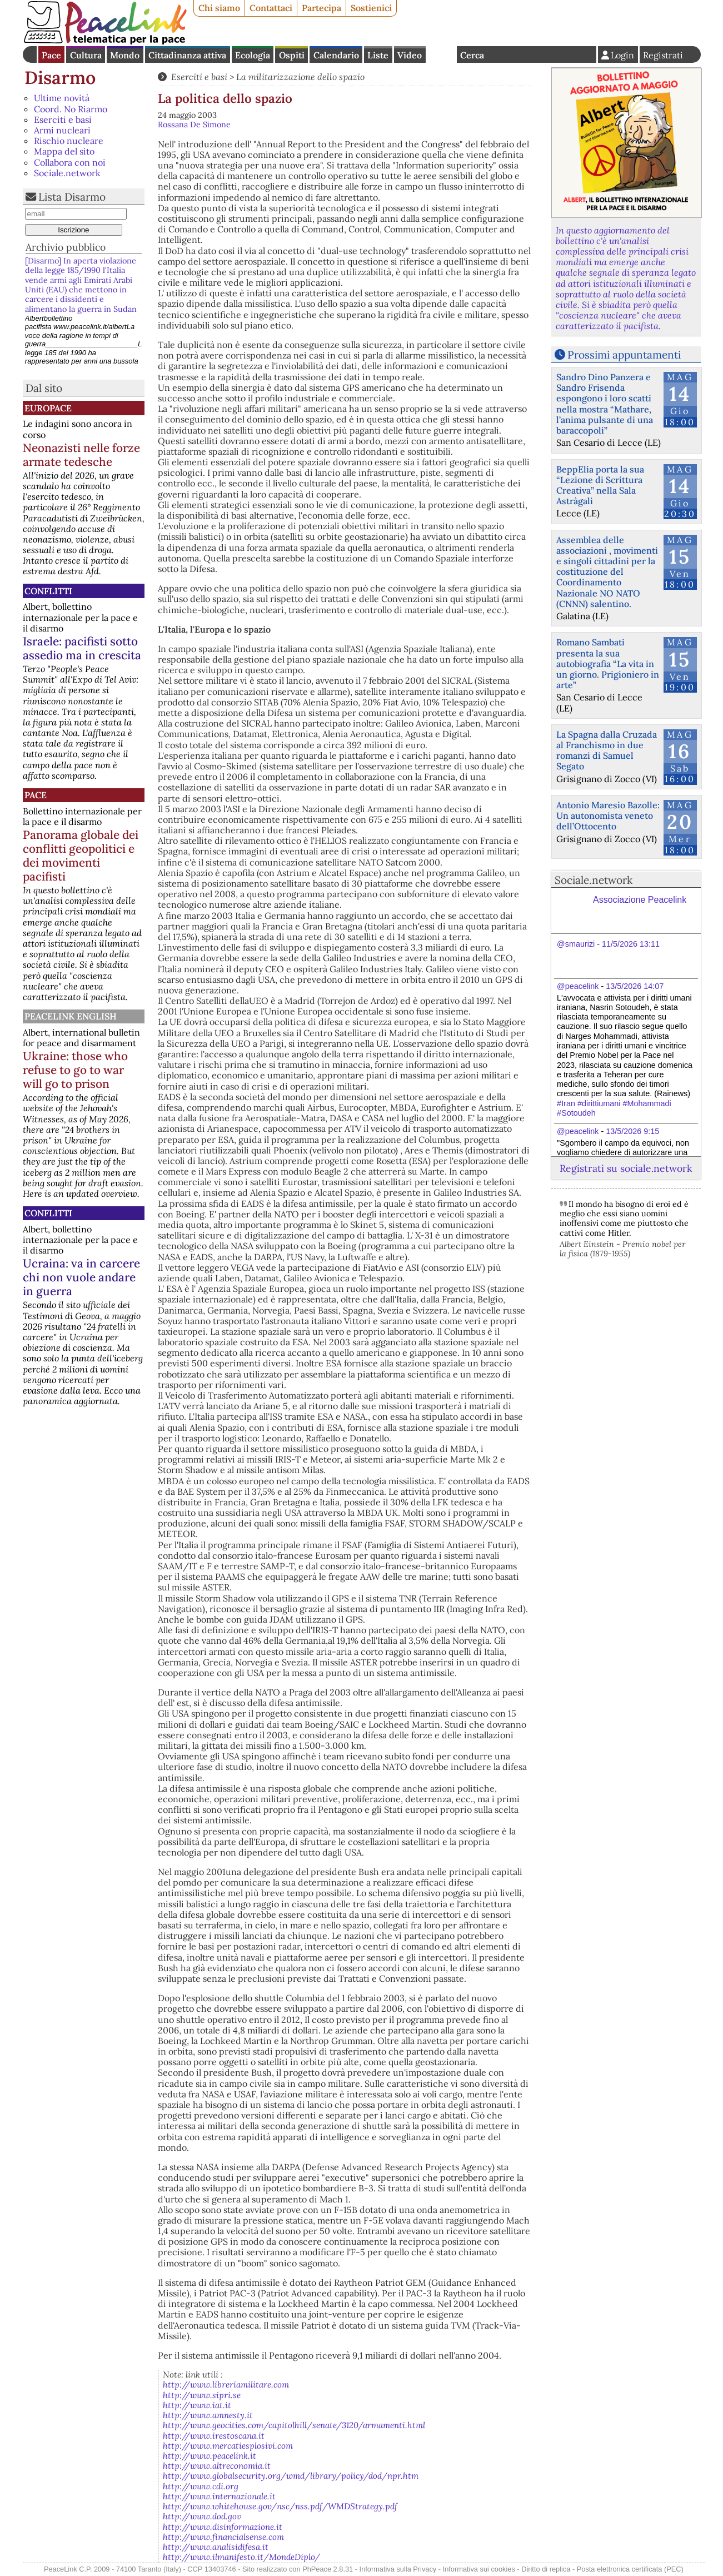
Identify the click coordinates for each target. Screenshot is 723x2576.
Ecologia (252, 55)
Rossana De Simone (194, 125)
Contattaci (271, 7)
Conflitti (48, 590)
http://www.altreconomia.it (217, 2465)
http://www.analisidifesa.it (215, 2547)
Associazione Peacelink (639, 899)
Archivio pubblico (66, 247)
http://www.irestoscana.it (214, 2435)
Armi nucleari (62, 130)
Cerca (472, 55)
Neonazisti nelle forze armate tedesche (81, 454)
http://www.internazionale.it (219, 2496)
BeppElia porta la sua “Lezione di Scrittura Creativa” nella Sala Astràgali (600, 485)
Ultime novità (61, 97)
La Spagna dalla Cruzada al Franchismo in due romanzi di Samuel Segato (606, 750)
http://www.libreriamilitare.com (226, 2384)
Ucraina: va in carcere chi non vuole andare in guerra (81, 1277)
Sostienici (371, 7)
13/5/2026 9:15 (632, 1131)
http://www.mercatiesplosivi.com (228, 2445)
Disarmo (60, 77)
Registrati (663, 55)
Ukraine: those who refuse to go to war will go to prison (75, 1069)
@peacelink (578, 986)
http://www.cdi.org (200, 2486)
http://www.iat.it (197, 2405)
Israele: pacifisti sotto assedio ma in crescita (82, 648)
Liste (377, 55)
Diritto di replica (545, 2569)
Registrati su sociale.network (626, 1168)
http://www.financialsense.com (223, 2537)
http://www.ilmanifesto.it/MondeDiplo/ (241, 2557)
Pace (51, 55)
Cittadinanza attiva (187, 55)
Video (409, 55)
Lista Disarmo (72, 196)
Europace (48, 408)
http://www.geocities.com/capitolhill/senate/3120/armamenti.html (294, 2425)
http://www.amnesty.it (208, 2415)
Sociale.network (67, 172)
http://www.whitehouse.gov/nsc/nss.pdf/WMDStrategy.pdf (280, 2506)
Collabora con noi (70, 162)
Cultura (86, 55)
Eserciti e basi (63, 119)
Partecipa (321, 7)
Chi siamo (219, 7)
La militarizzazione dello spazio (300, 76)
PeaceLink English (70, 1016)
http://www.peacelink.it (209, 2455)
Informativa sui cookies (479, 2569)
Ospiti (292, 55)
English (441, 54)
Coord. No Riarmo (70, 109)
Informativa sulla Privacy (398, 2569)
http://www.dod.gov (202, 2516)
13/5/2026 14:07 (635, 986)
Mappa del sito (64, 151)
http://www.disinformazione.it (222, 2527)
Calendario (336, 55)
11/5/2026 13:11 (631, 943)
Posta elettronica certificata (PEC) (630, 2569)
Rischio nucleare (68, 140)
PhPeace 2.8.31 (327, 2569)
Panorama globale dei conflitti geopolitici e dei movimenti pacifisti (80, 855)
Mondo (124, 55)
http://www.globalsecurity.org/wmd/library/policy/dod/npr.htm (290, 2475)
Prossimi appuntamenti (624, 354)
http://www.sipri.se (202, 2395)
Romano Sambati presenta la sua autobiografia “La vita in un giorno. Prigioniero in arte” (607, 663)
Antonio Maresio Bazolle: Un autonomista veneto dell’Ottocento (608, 815)
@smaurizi (576, 943)
